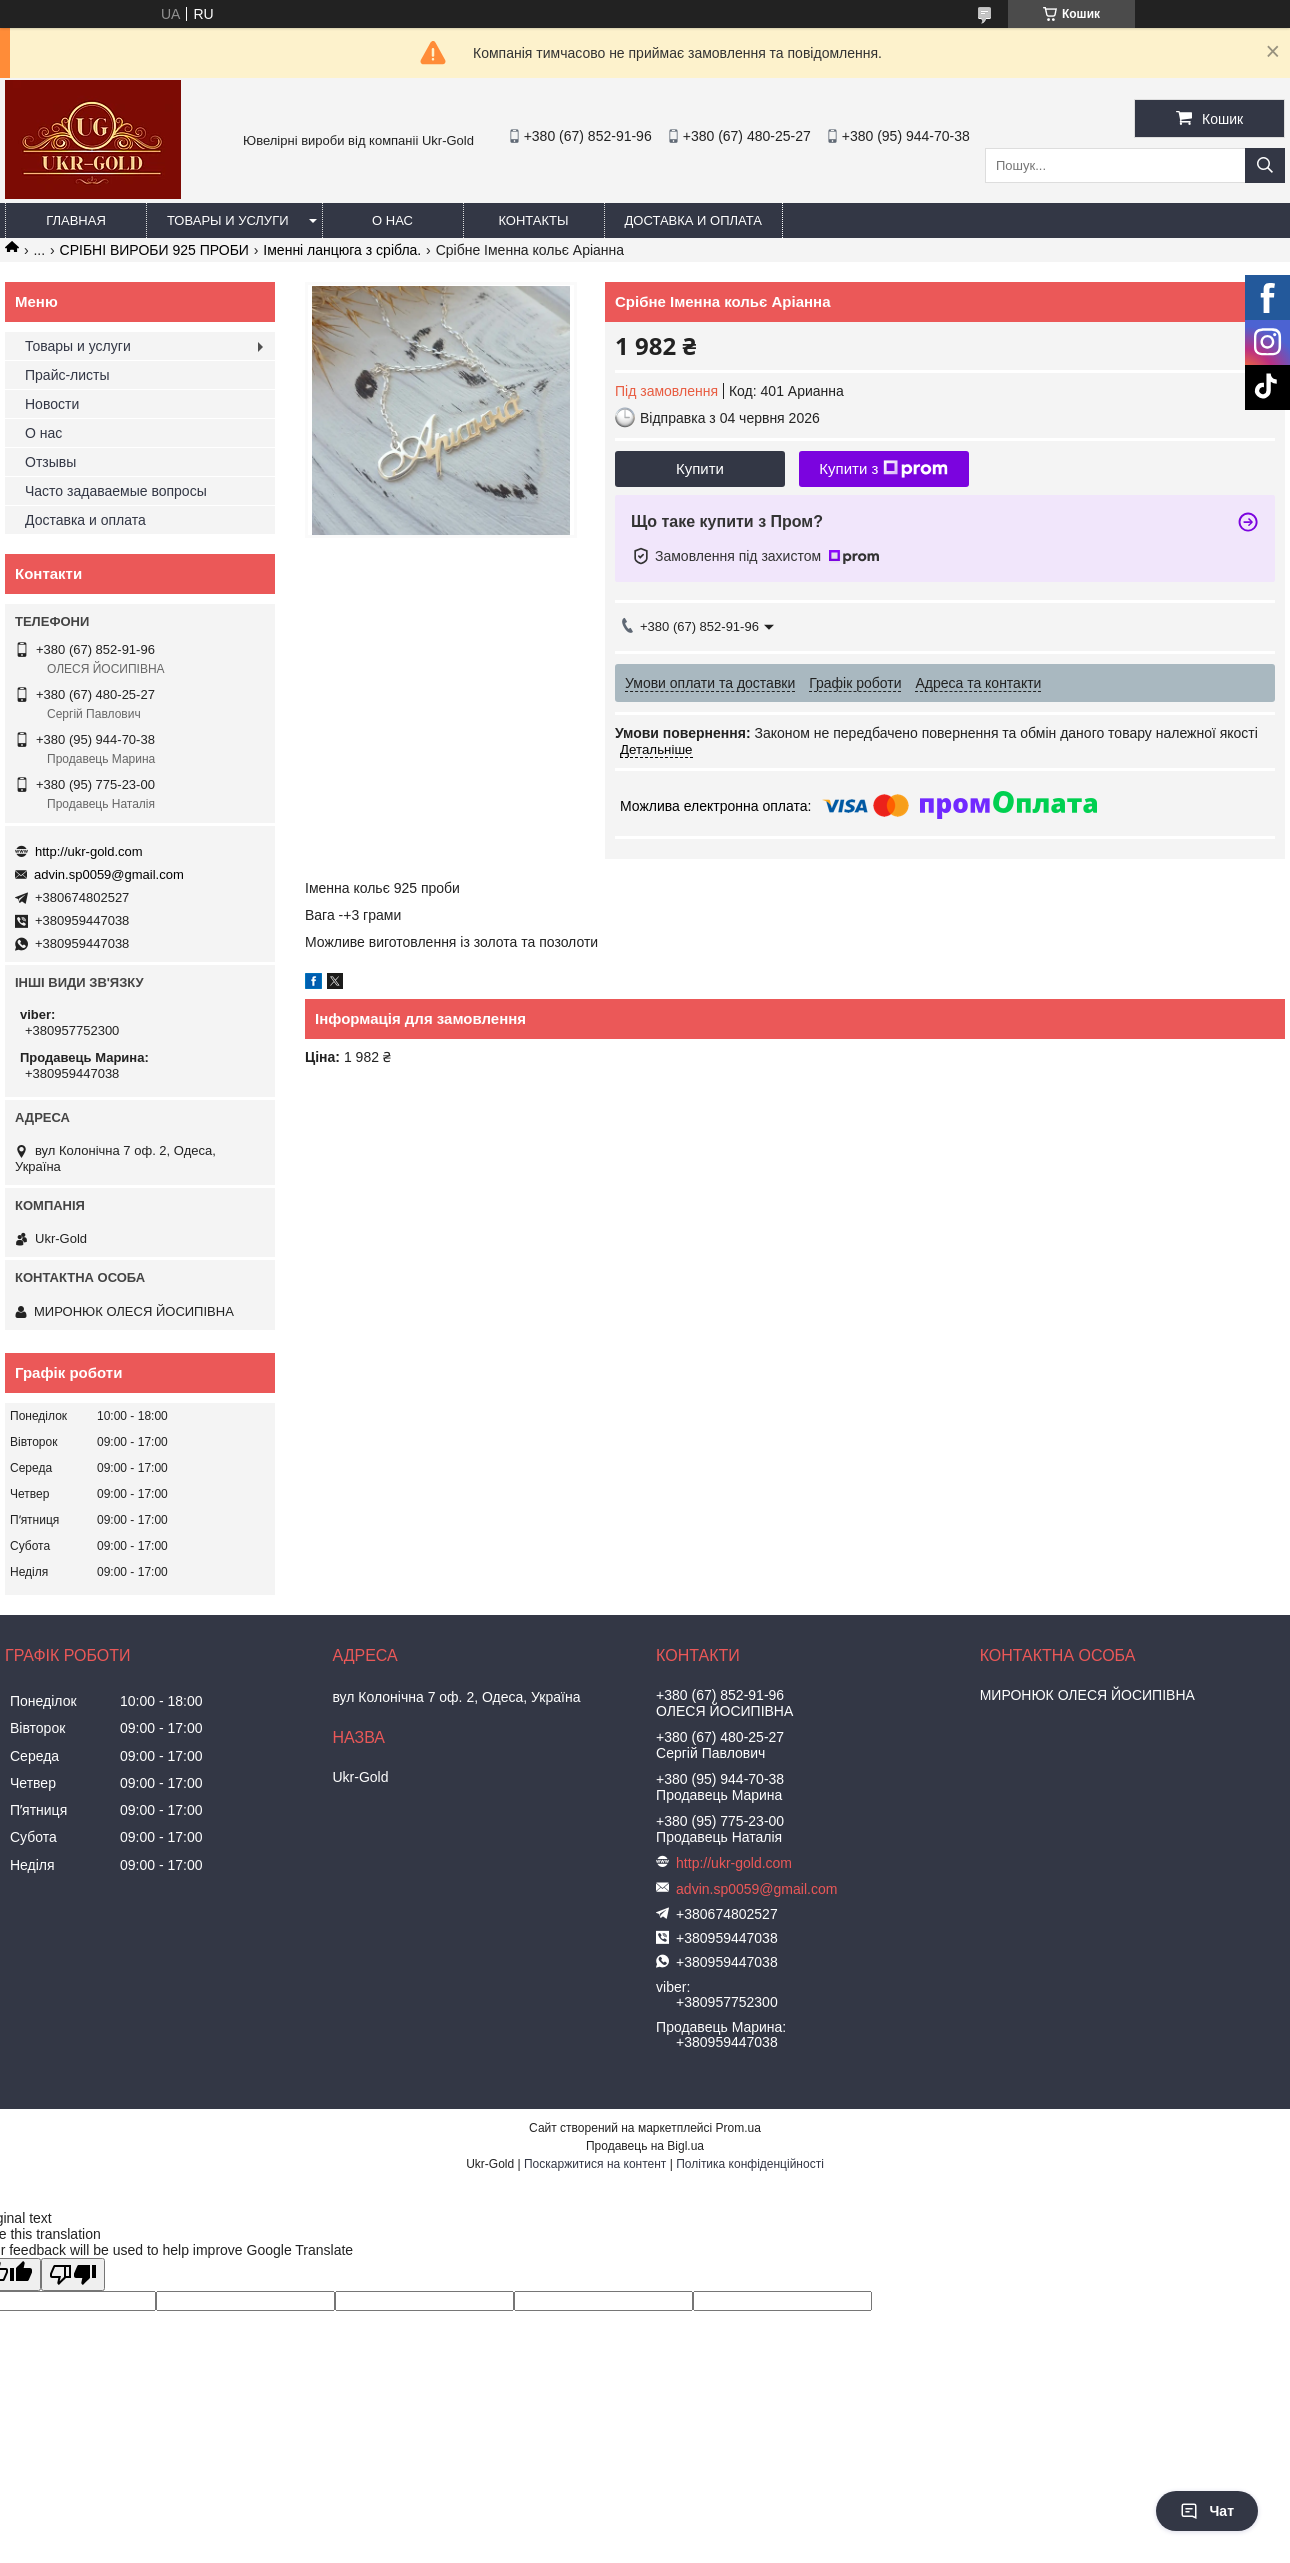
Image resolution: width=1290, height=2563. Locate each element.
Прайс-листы (67, 375)
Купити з (883, 469)
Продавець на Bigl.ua (645, 2146)
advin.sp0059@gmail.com (109, 874)
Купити (700, 468)
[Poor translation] (73, 2274)
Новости (52, 404)
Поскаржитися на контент (595, 2164)
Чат (1207, 2511)
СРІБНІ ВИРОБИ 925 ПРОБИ (154, 250)
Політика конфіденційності (750, 2164)
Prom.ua (738, 2128)
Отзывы (50, 462)
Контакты (533, 220)
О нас (392, 220)
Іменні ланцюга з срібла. (342, 250)
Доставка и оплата (693, 220)
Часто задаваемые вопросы (116, 491)
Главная (76, 220)
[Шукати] (1265, 165)
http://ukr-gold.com (89, 851)
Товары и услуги (228, 220)
